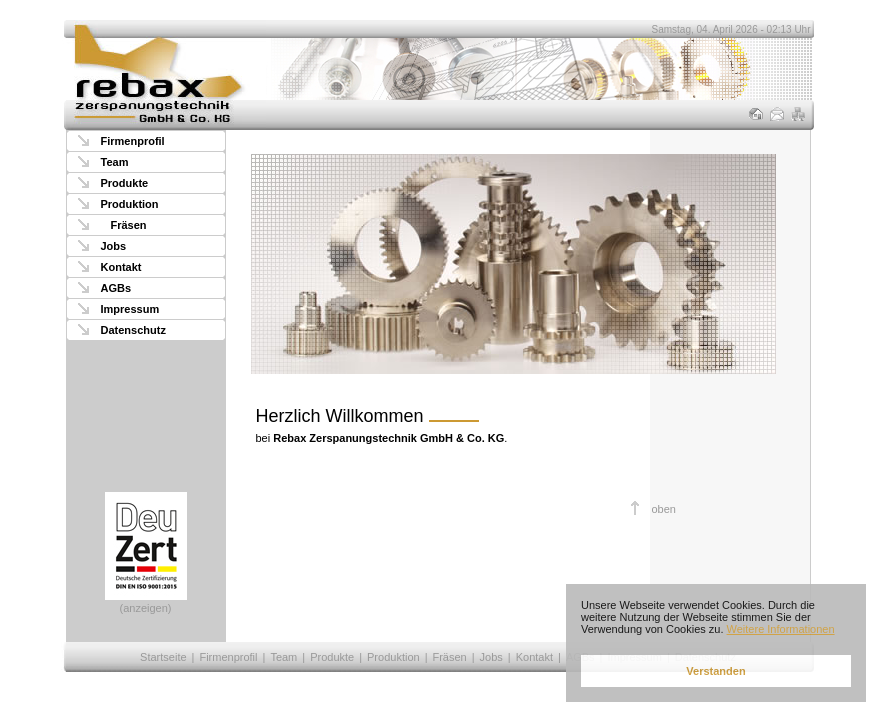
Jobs (114, 246)
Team (115, 162)
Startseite (163, 657)
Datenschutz (133, 330)
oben (664, 509)
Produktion (130, 204)
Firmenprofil (133, 141)
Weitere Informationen (781, 629)
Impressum (130, 309)
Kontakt (121, 267)
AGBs (116, 288)
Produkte (125, 183)
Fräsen (129, 225)
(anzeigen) (146, 553)
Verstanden (715, 671)
